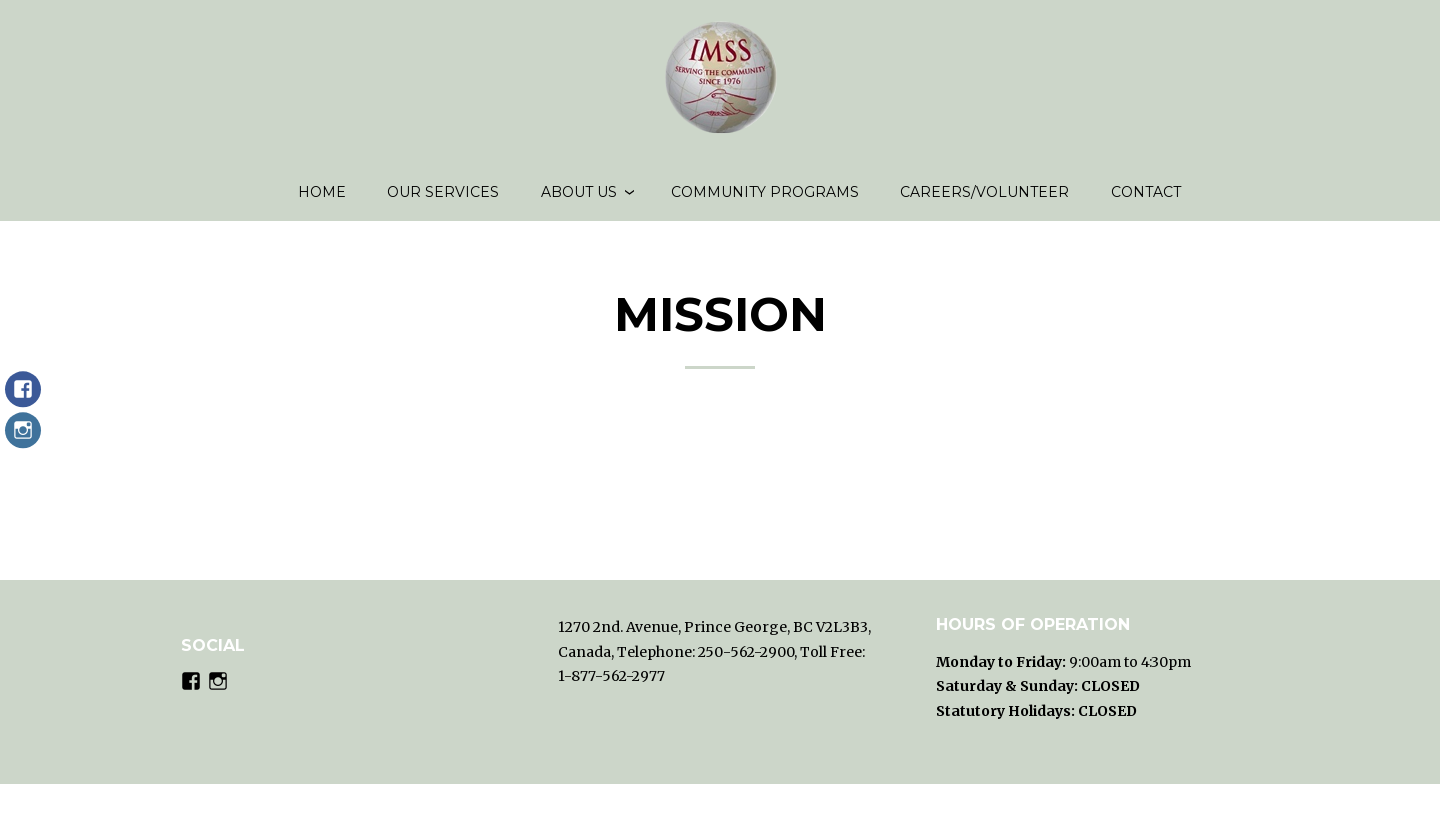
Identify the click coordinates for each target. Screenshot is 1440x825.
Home (322, 200)
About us (579, 200)
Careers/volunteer (984, 200)
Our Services (443, 200)
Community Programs (765, 200)
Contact (1146, 200)
